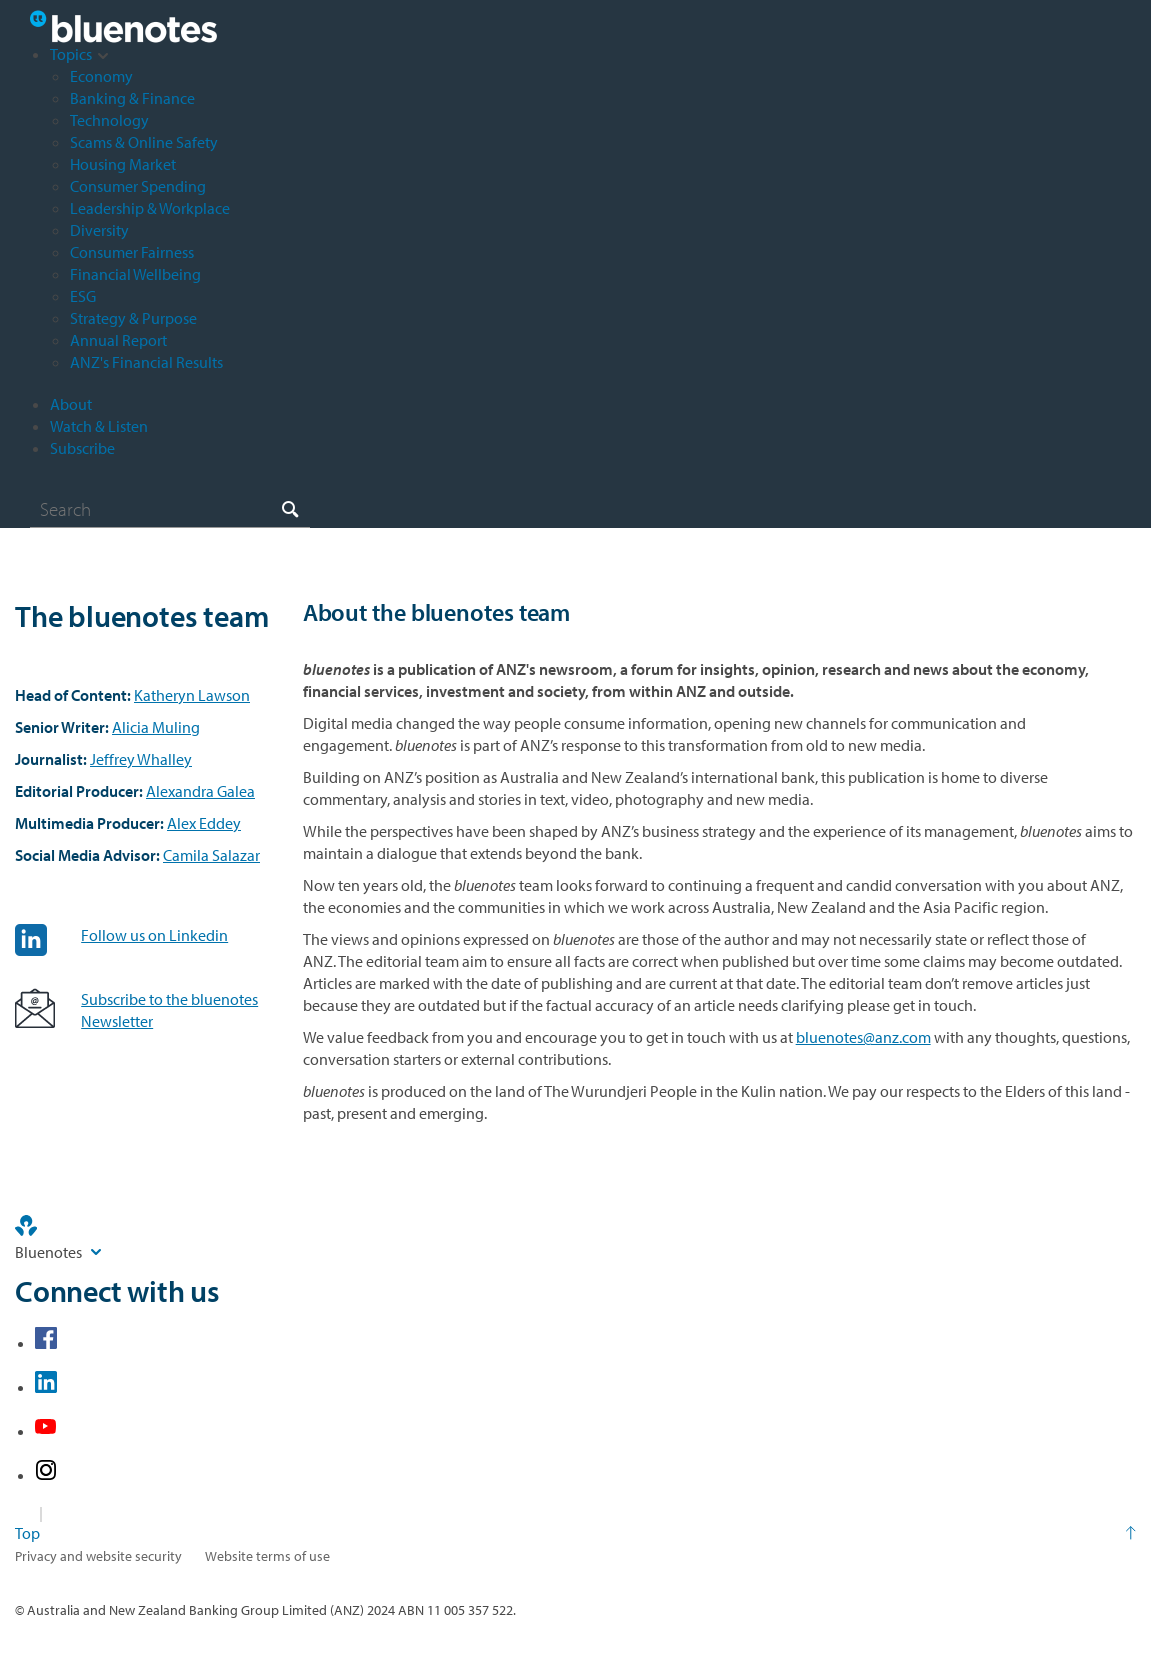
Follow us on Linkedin (154, 935)
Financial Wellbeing (135, 274)
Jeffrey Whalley (141, 759)
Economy (101, 76)
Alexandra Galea (200, 791)
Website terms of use (267, 1556)
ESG (83, 296)
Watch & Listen (99, 426)
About (71, 404)
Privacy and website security (98, 1556)
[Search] (170, 509)
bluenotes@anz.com (863, 1037)
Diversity (99, 230)
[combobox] (170, 509)
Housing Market (123, 164)
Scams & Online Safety (144, 142)
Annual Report (118, 340)
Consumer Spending (138, 186)
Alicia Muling (156, 727)
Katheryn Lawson (192, 695)
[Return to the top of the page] (575, 1533)
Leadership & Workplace (150, 208)
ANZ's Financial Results (146, 362)
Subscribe (82, 448)
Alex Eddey (204, 823)
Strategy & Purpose (133, 318)
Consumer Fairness (132, 252)
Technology (109, 120)
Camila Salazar (211, 855)
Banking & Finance (132, 98)
